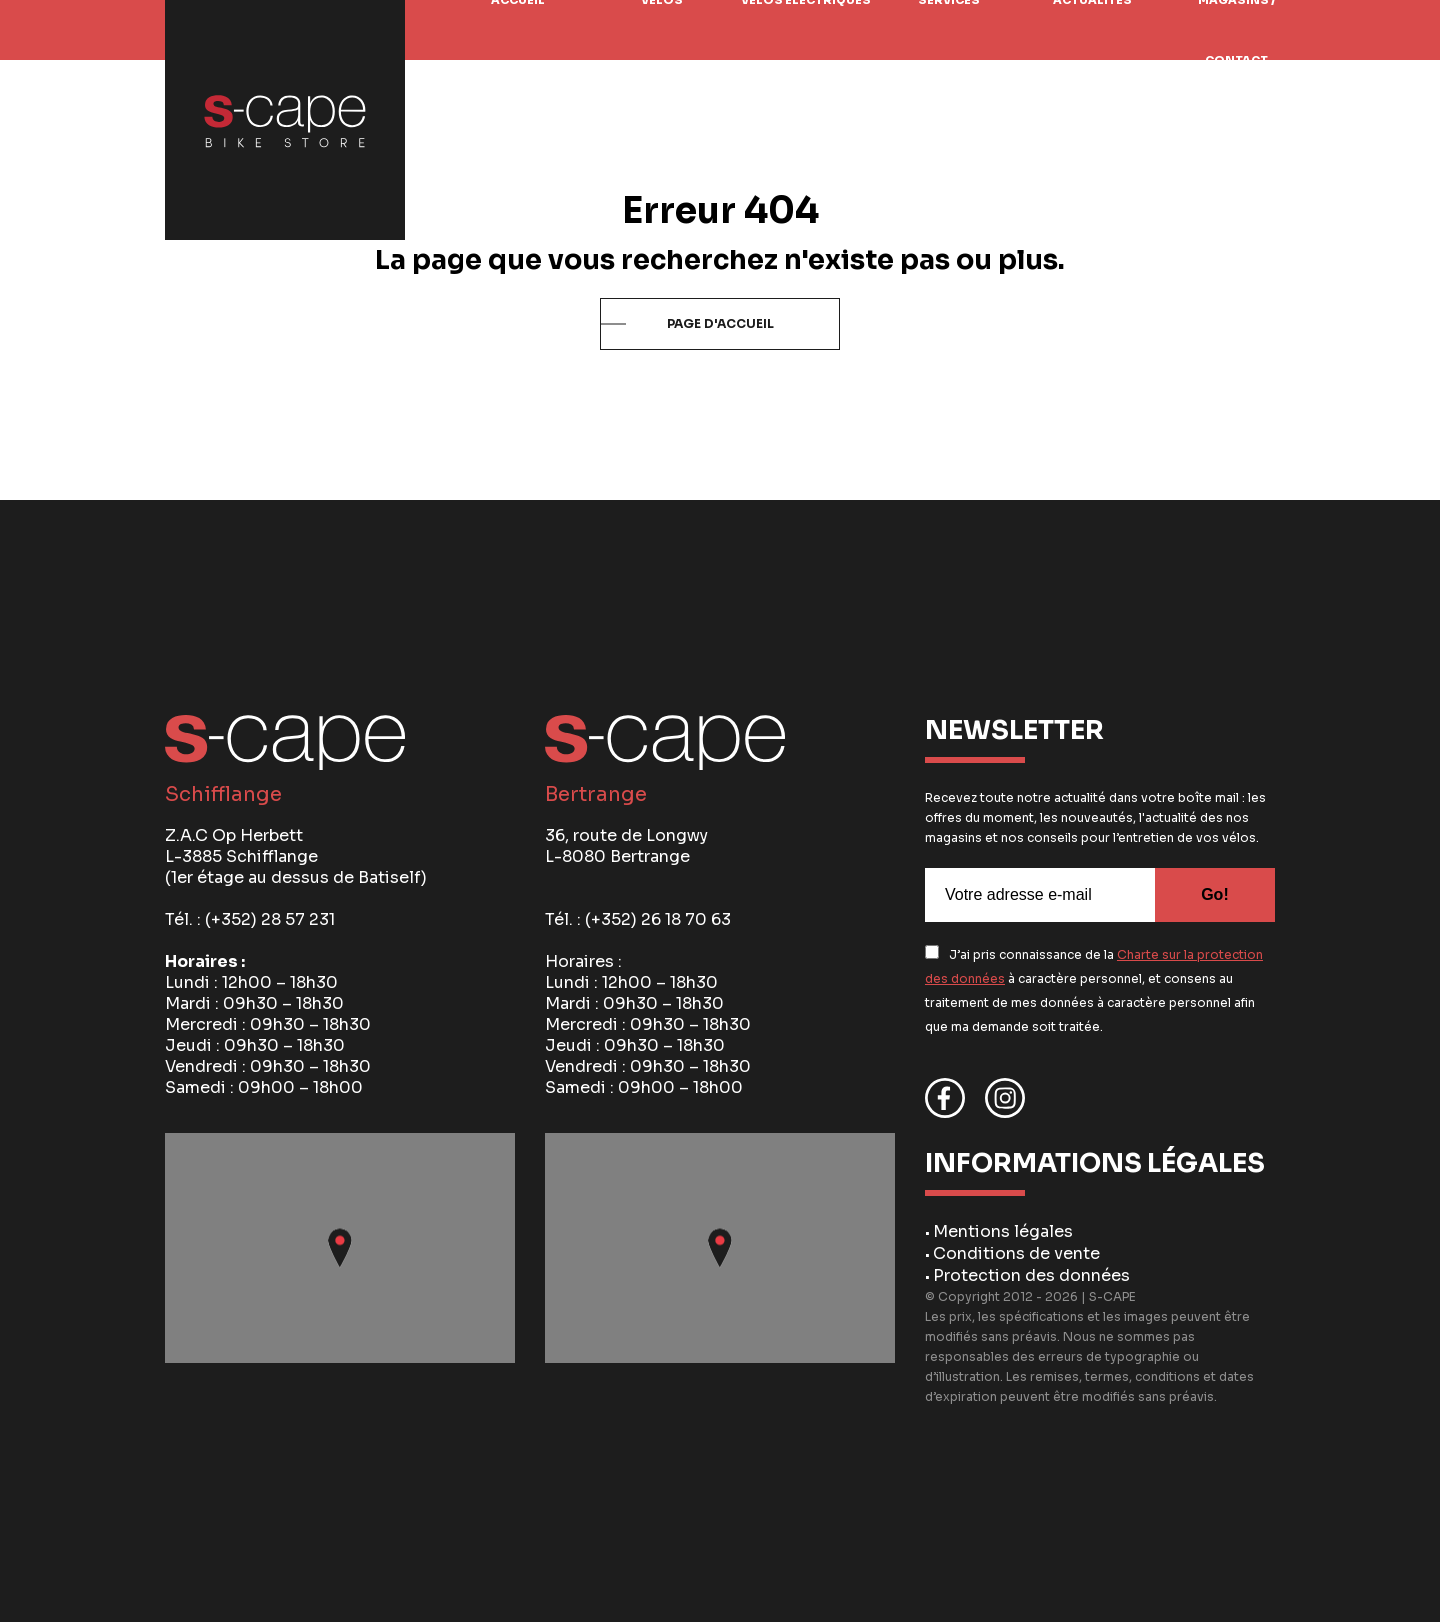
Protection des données (1031, 1275)
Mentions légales (1003, 1231)
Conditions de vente (1016, 1253)
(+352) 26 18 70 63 (658, 919)
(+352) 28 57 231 (270, 919)
